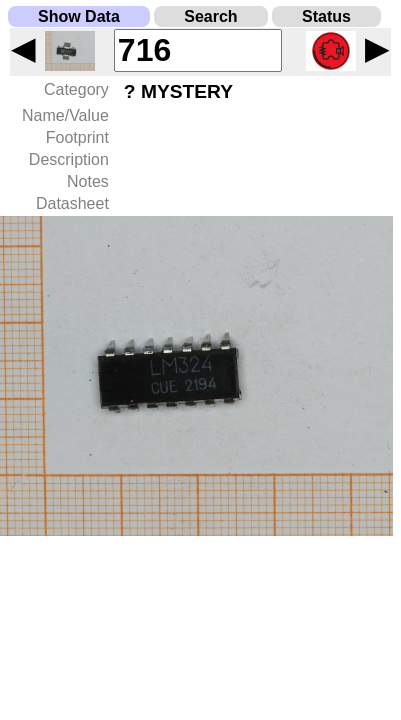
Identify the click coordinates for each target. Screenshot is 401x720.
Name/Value (65, 115)
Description (69, 159)
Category (76, 89)
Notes (88, 181)
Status (326, 16)
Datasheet (72, 203)
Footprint (77, 137)
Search (210, 16)
